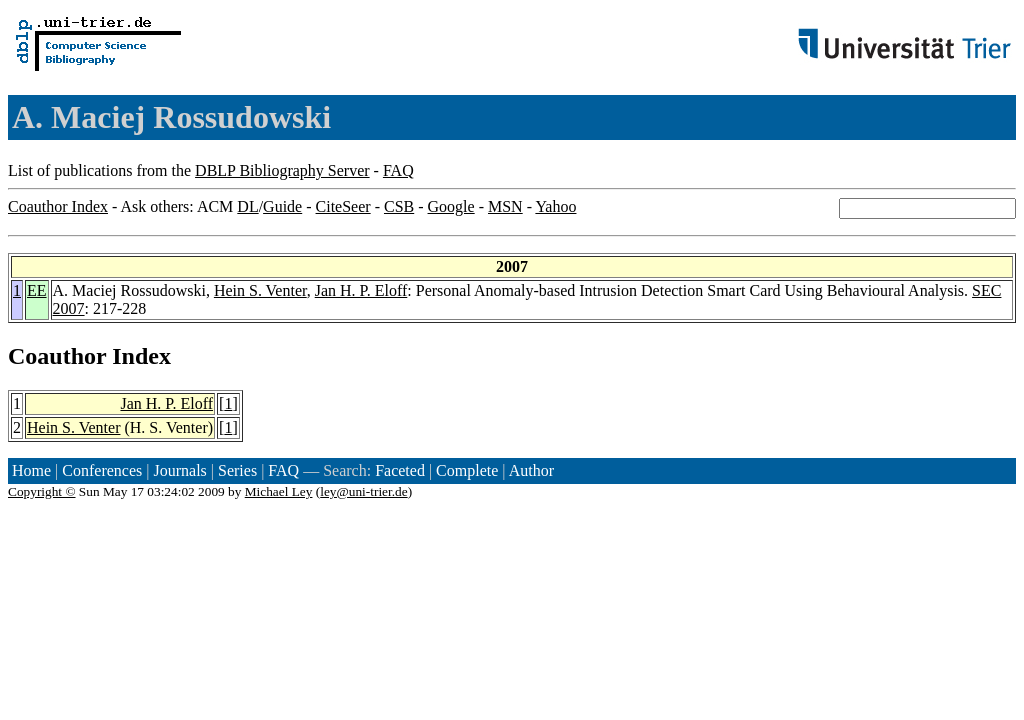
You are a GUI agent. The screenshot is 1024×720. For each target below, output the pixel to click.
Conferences (102, 470)
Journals (179, 470)
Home (31, 470)
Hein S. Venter (260, 290)
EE (37, 290)
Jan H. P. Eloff (361, 290)
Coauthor (57, 356)
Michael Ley (279, 491)
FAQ (398, 170)
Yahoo (555, 206)
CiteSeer (343, 206)
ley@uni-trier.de (363, 491)
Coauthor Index (58, 206)
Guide (282, 206)
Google (451, 206)
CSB (399, 206)
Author (531, 470)
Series (237, 470)
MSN (505, 206)
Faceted (400, 470)
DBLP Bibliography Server (282, 170)
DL (247, 206)
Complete (467, 470)
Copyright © (42, 491)
